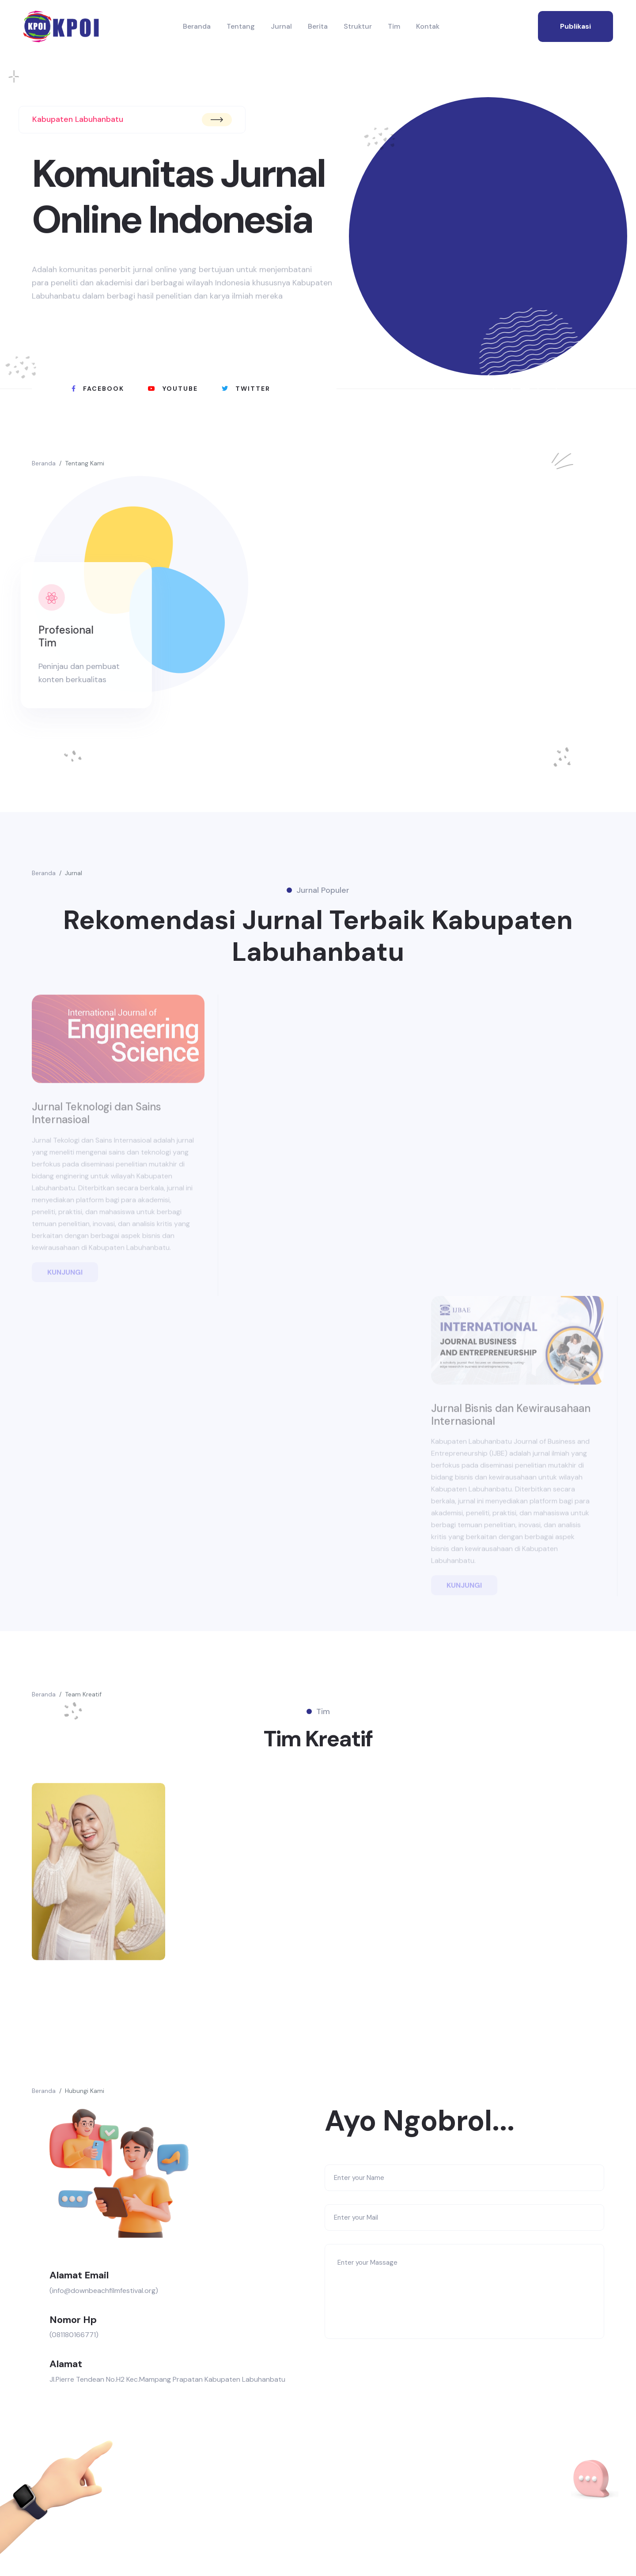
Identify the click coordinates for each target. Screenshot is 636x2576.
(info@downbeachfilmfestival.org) (103, 2290)
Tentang (241, 26)
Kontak (427, 26)
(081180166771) (73, 2334)
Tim (394, 26)
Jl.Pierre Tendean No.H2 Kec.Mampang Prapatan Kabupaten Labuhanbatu (167, 2379)
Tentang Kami (84, 463)
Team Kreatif (83, 1694)
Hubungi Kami (84, 2091)
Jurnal (281, 26)
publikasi (575, 26)
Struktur (358, 26)
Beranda (197, 26)
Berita (318, 26)
